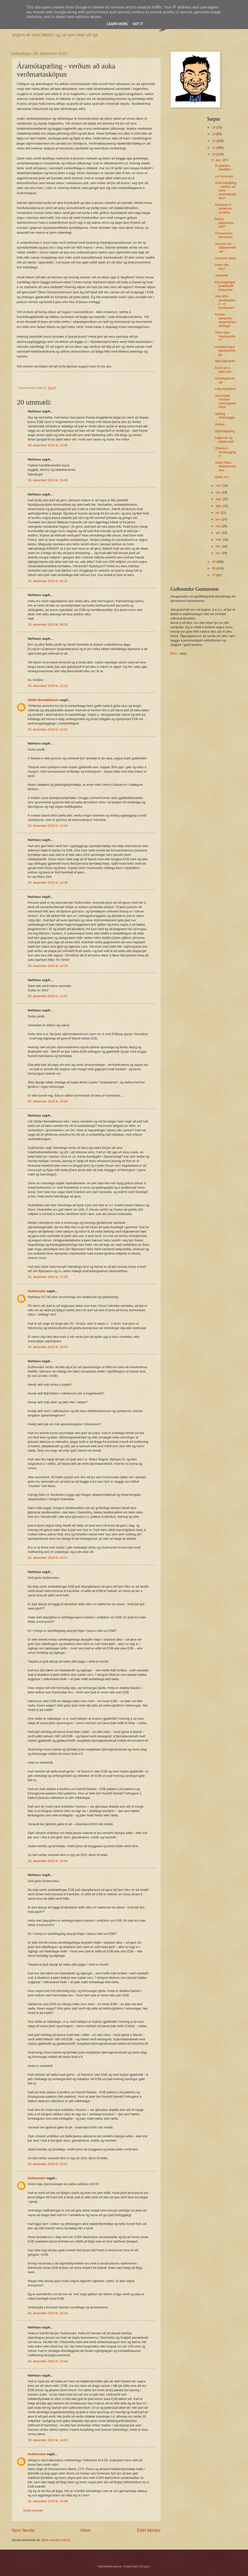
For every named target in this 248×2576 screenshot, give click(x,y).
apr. (219, 532)
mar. (219, 539)
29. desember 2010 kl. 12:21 (48, 729)
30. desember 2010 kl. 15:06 (48, 2501)
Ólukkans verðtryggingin (225, 452)
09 (214, 562)
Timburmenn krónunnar (224, 235)
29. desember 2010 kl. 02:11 (48, 581)
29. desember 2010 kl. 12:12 (48, 686)
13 (214, 134)
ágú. (219, 506)
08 (214, 568)
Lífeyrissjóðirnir (225, 389)
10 (214, 154)
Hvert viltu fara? (222, 266)
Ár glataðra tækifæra (223, 167)
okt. (219, 492)
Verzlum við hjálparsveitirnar (225, 247)
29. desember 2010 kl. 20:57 (48, 1558)
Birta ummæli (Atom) (56, 2540)
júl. (218, 512)
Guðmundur (37, 1291)
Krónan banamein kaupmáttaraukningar (225, 320)
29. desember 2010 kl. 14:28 (48, 966)
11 (214, 147)
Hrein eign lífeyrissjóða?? (225, 336)
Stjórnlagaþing (225, 431)
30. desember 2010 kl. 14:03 (48, 2440)
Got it (138, 24)
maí (219, 526)
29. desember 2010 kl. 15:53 (48, 1101)
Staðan (220, 424)
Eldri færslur (149, 2530)
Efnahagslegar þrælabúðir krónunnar (225, 286)
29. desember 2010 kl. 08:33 (48, 624)
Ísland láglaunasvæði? (224, 222)
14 (214, 127)
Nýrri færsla (23, 2530)
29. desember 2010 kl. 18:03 (48, 1347)
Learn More (117, 24)
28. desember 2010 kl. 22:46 (48, 445)
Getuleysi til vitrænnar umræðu (223, 208)
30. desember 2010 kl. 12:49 (48, 2361)
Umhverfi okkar (225, 258)
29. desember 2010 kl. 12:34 (48, 825)
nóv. (219, 485)
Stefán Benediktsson (43, 700)
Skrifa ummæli (33, 2510)
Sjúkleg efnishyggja (225, 415)
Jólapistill (221, 275)
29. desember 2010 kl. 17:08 (48, 1277)
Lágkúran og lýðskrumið (224, 439)
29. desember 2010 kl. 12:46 (48, 882)
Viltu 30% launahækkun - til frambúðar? (225, 301)
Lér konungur (224, 176)
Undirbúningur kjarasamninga (225, 350)
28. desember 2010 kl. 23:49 (48, 480)
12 (214, 141)
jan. (219, 553)
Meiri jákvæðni (225, 361)
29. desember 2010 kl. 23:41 (48, 2164)
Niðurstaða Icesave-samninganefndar (225, 401)
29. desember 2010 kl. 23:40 (48, 1861)
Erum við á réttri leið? (224, 369)
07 (214, 575)
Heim (85, 2530)
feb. (219, 546)
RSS (174, 653)
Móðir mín (222, 477)
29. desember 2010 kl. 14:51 (48, 996)
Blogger (144, 2566)
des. (219, 160)
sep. (219, 499)
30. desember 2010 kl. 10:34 (48, 2313)
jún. (219, 519)
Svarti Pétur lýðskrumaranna (225, 466)
